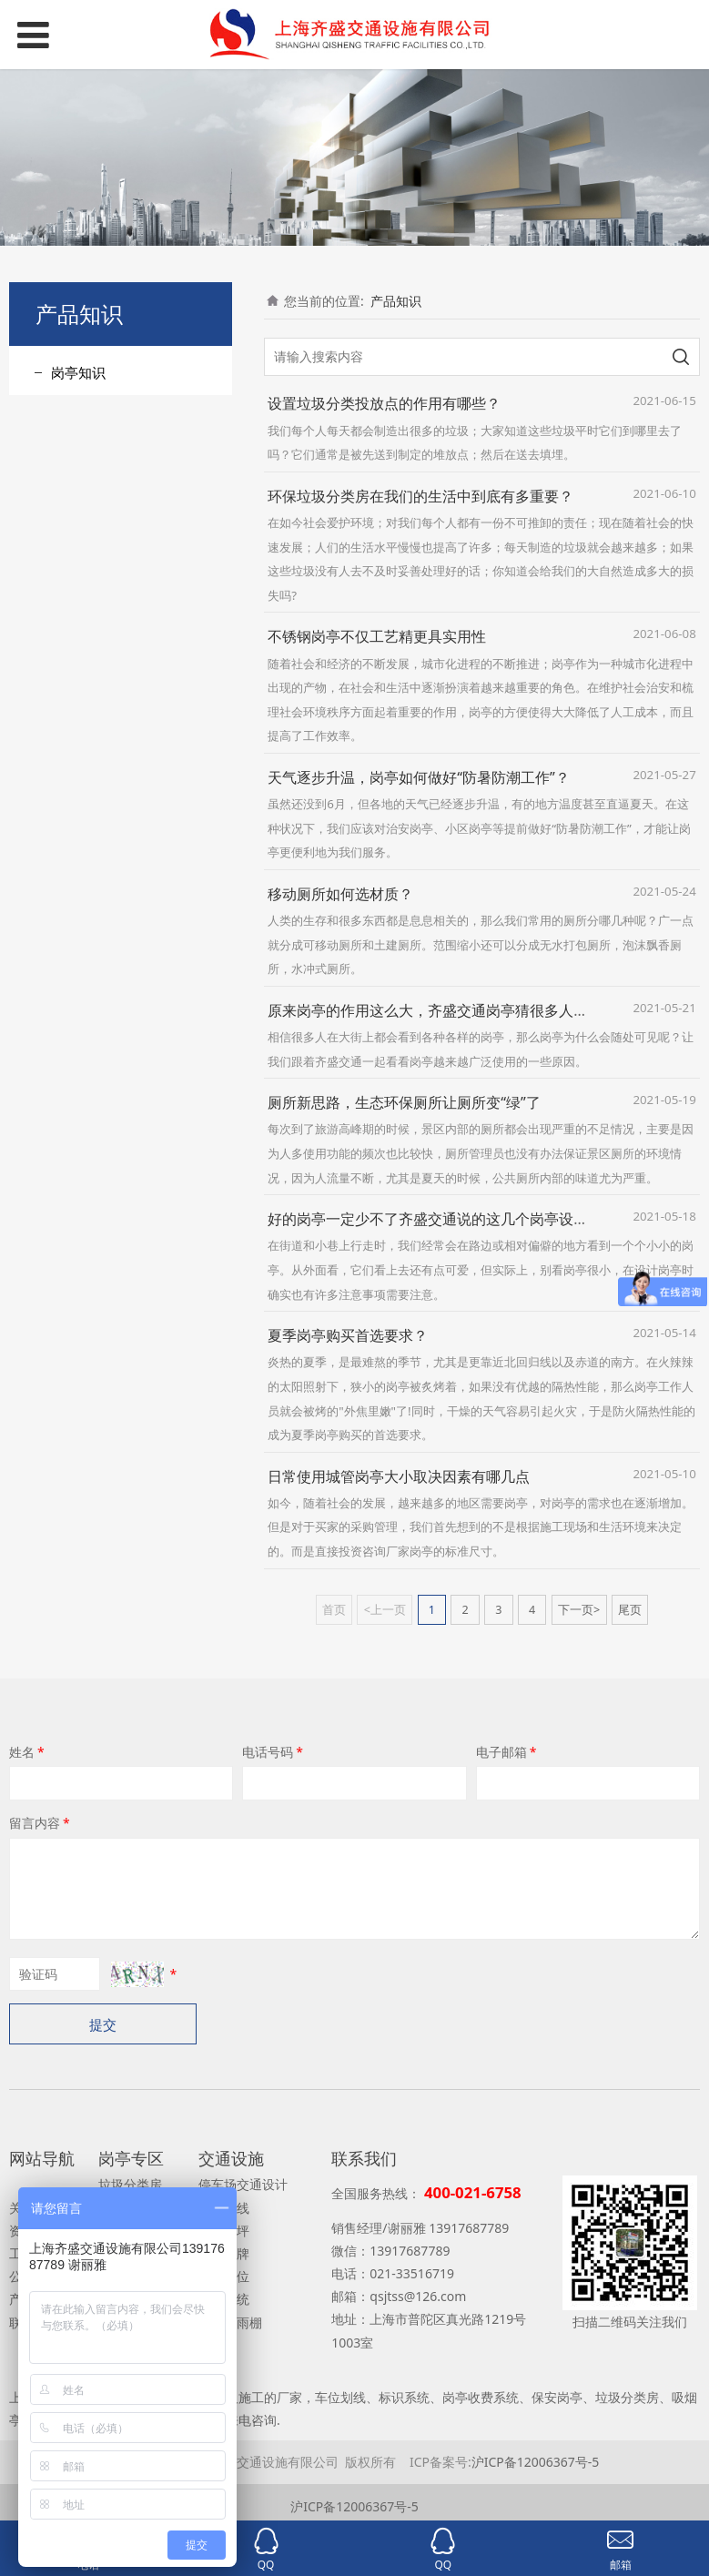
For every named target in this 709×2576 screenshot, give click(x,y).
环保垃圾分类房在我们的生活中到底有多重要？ (420, 496)
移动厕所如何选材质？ (340, 894)
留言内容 (41, 1822)
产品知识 (395, 300)
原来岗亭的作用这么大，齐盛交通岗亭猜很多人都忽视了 (450, 1010)
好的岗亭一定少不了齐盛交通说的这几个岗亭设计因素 (442, 1219)
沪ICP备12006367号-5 (535, 2461)
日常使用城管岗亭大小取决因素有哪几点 (399, 1476)
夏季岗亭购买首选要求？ (348, 1335)
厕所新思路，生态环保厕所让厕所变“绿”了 (404, 1102)
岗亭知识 (78, 372)
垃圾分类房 (130, 2184)
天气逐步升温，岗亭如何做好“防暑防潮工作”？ (419, 777)
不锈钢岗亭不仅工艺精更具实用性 (377, 636)
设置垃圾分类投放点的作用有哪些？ (384, 403)
